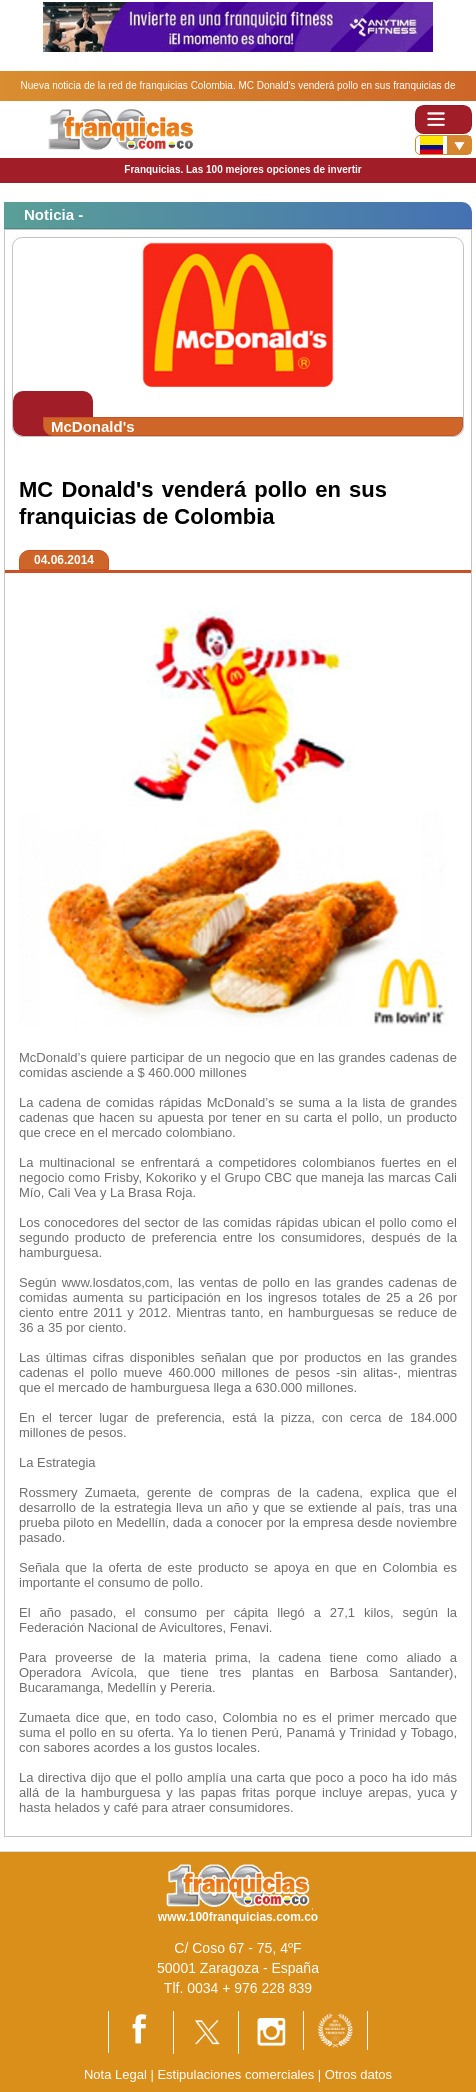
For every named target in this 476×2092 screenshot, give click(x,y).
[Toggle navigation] (443, 119)
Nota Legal (115, 2074)
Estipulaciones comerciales (237, 2074)
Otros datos (358, 2074)
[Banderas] (443, 145)
